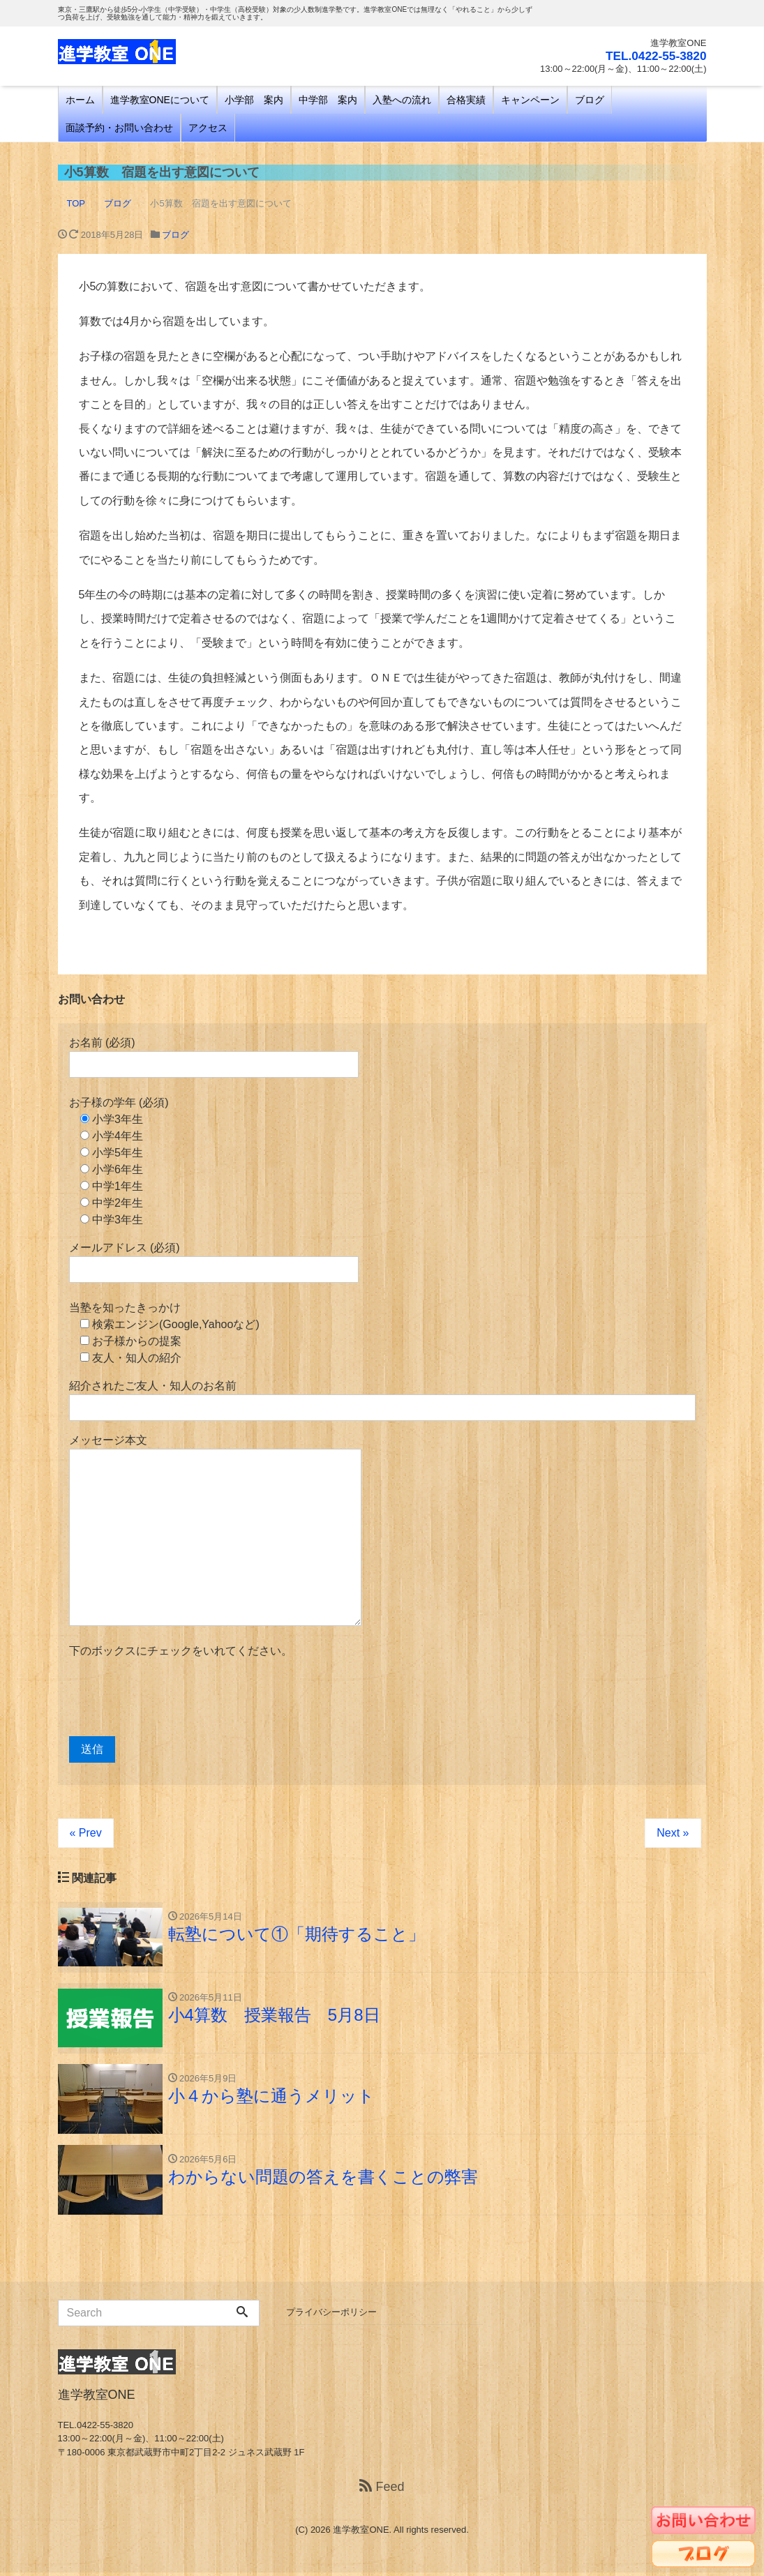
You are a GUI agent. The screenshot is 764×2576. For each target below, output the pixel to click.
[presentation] (175, 1698)
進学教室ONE (361, 2532)
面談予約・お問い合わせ (119, 127)
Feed (381, 2490)
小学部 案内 (254, 99)
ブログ (589, 99)
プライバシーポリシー (331, 2315)
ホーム (80, 99)
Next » (673, 1833)
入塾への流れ (402, 99)
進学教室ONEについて (159, 99)
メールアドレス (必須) (214, 1262)
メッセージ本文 (215, 1530)
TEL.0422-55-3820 (653, 56)
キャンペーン (530, 99)
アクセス (207, 127)
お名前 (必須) (214, 1057)
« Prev (86, 1833)
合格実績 (466, 99)
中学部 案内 (328, 99)
